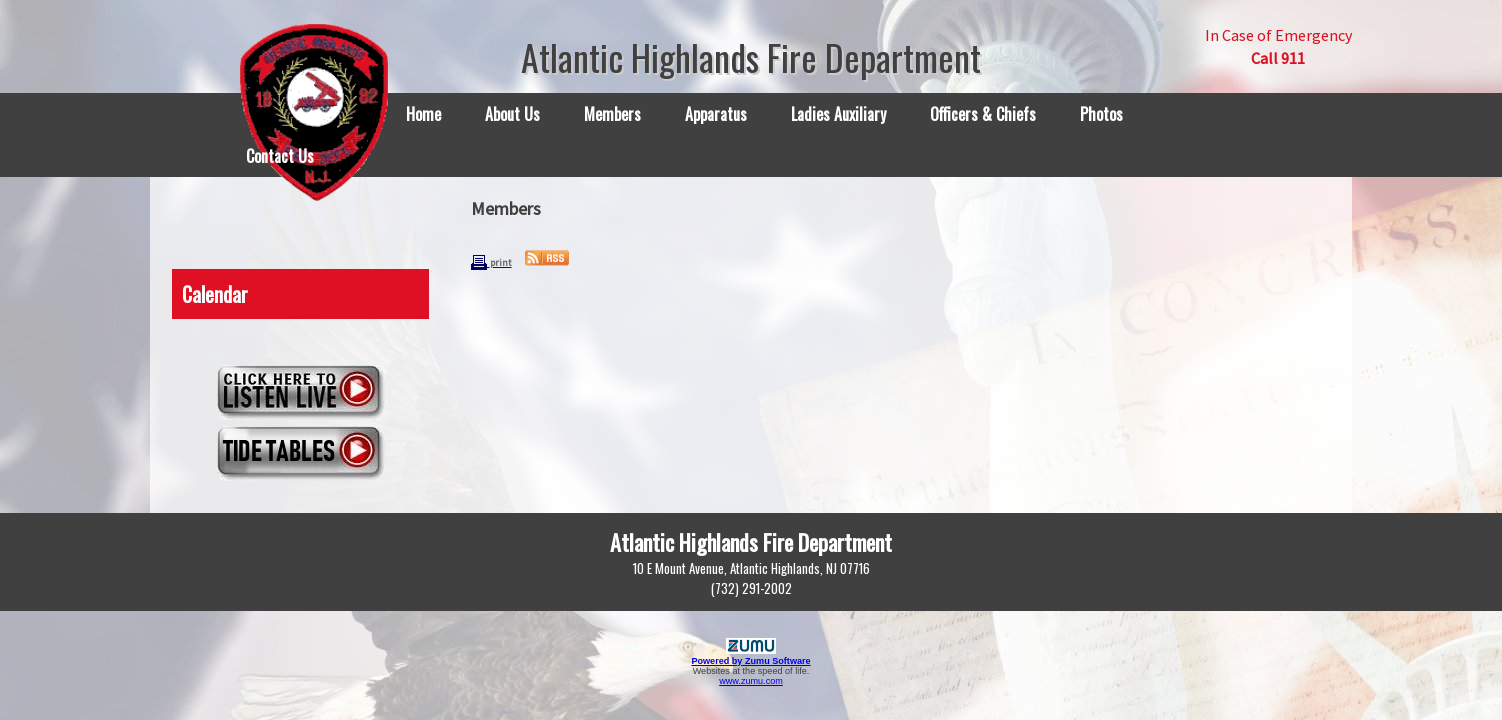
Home (423, 114)
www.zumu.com (751, 681)
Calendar (215, 294)
